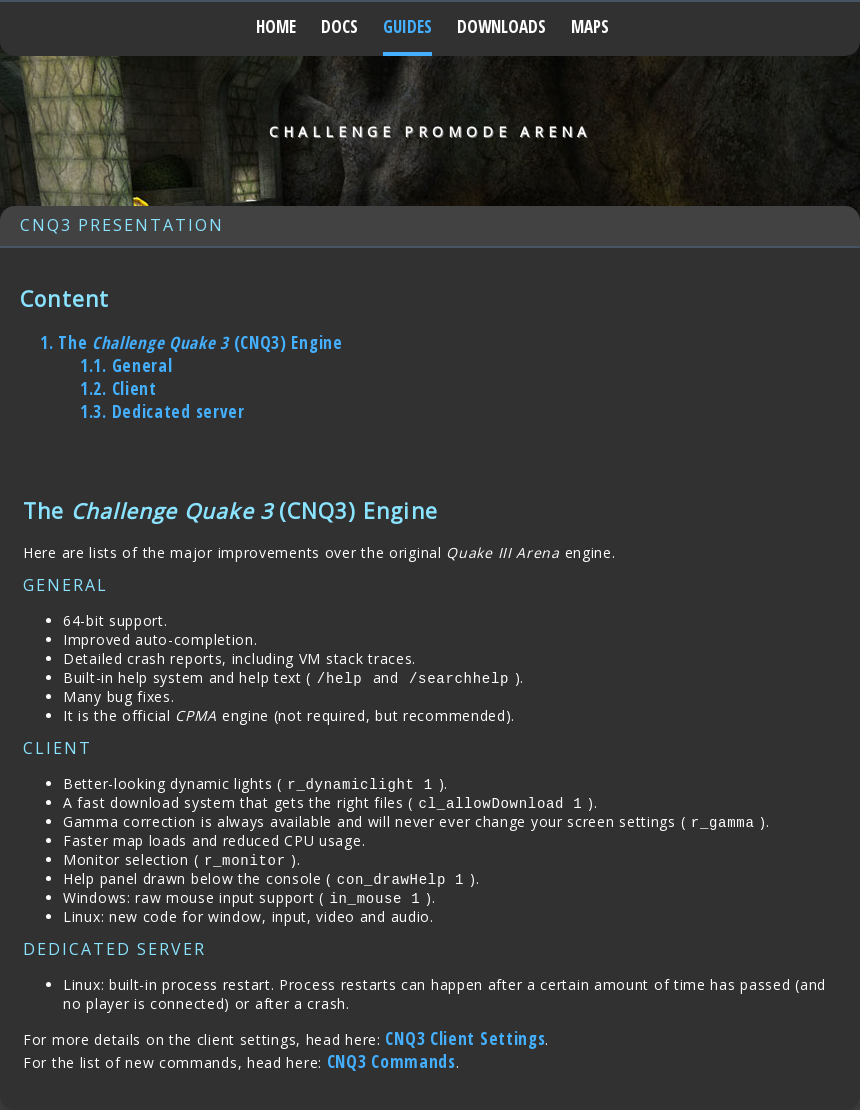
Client (118, 388)
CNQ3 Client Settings (465, 1038)
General (126, 365)
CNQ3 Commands (391, 1061)
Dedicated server (162, 411)
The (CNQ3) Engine (191, 342)
